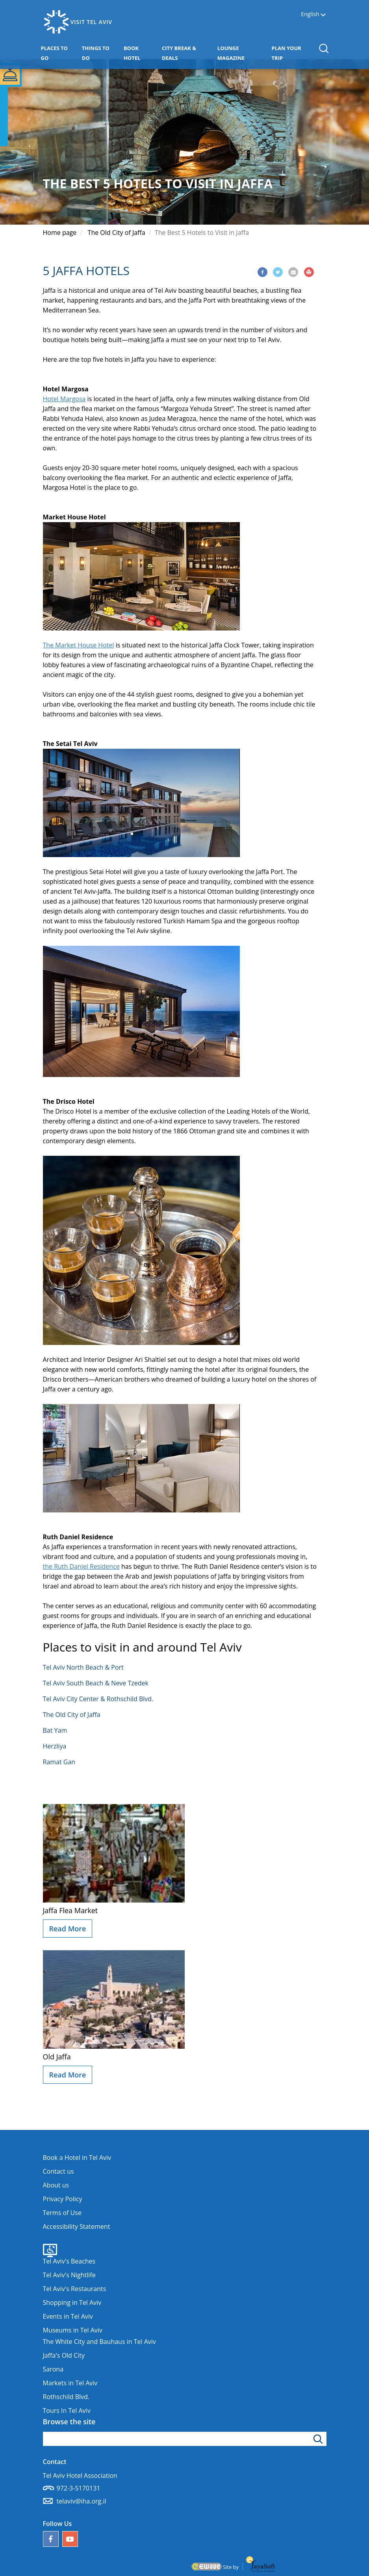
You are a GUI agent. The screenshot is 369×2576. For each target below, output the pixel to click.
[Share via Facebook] (262, 272)
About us (56, 2185)
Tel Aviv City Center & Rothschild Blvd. (98, 1698)
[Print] (309, 272)
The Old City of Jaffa (116, 232)
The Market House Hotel (78, 645)
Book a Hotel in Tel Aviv (77, 2157)
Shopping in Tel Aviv (72, 2302)
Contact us (58, 2171)
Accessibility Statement (76, 2226)
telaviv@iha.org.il (81, 2501)
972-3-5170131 (78, 2488)
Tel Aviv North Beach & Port (83, 1667)
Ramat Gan (59, 1762)
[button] (323, 48)
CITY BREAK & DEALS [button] (183, 53)
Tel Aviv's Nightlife (69, 2275)
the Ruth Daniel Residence (81, 1566)
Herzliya (55, 1746)
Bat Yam (55, 1730)
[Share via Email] (293, 272)
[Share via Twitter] (278, 272)
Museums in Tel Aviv (72, 2330)
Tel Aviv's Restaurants (74, 2288)
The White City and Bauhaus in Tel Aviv (99, 2341)
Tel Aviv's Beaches (69, 2261)
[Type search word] (184, 2439)
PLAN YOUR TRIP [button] (291, 53)
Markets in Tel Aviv (70, 2383)
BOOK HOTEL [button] (141, 53)
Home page (60, 232)
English (310, 14)
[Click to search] (319, 2439)
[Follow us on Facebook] (51, 2539)
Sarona (53, 2369)
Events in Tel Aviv (68, 2316)
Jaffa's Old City (64, 2355)
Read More (67, 1928)
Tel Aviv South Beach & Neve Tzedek (95, 1683)
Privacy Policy (62, 2199)
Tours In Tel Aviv (67, 2410)
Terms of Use (62, 2212)
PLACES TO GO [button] (58, 53)
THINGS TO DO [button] (99, 53)
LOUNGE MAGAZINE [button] (242, 53)
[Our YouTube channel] (70, 2539)
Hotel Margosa (64, 398)
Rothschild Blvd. (66, 2396)
